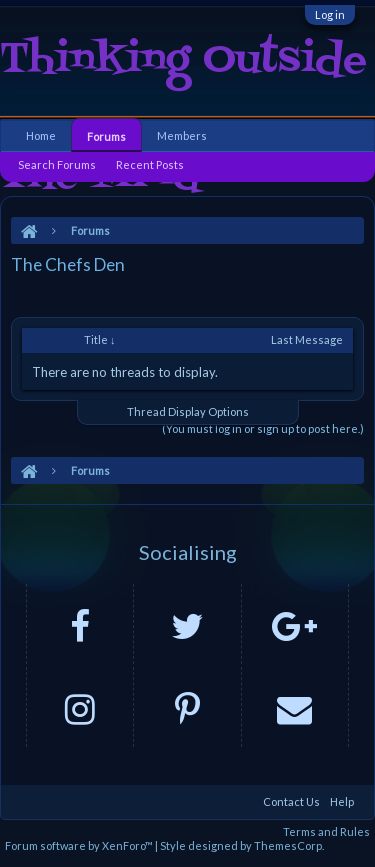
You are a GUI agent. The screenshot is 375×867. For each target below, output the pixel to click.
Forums (106, 136)
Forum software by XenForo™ (80, 845)
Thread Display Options (188, 411)
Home (41, 135)
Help (342, 801)
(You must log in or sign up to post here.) (263, 428)
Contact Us (291, 801)
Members (182, 135)
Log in (330, 14)
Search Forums (57, 164)
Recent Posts (150, 164)
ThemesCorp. (289, 845)
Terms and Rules (326, 831)
